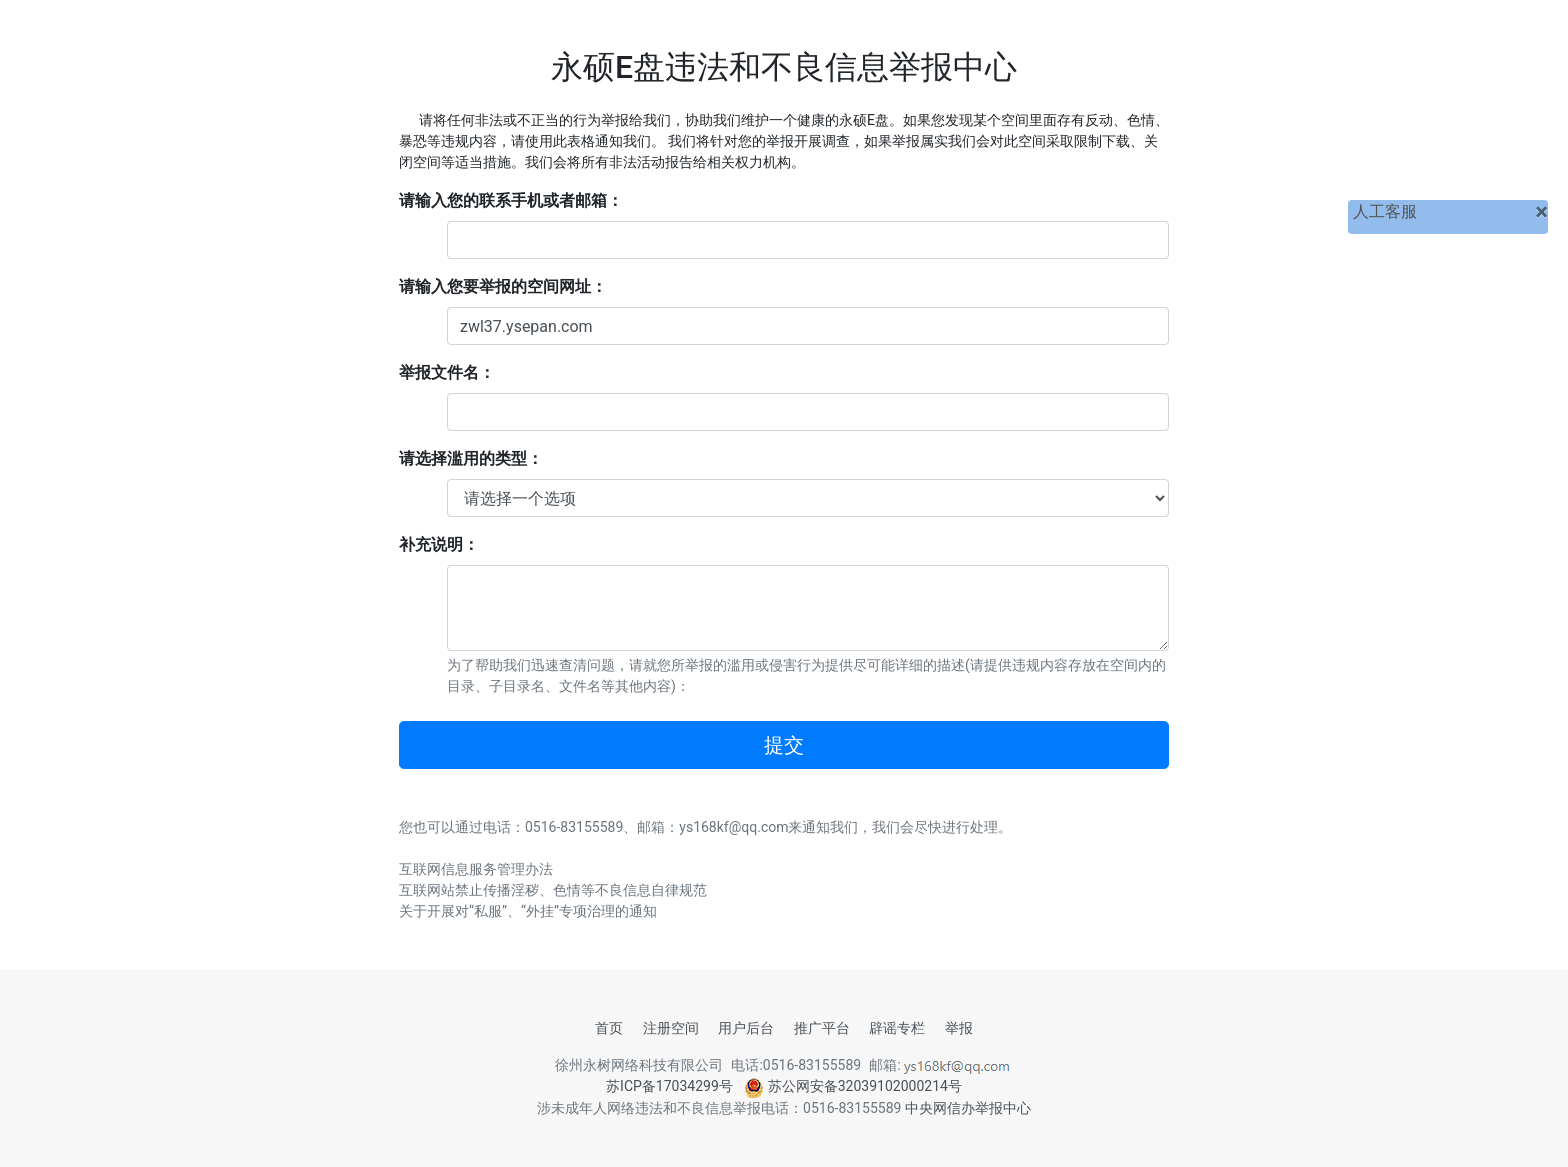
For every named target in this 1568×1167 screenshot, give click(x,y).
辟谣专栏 (897, 1028)
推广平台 (822, 1028)
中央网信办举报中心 (968, 1108)
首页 (609, 1028)
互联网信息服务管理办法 (476, 869)
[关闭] (1541, 212)
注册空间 (671, 1028)
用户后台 (746, 1028)
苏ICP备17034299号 (669, 1086)
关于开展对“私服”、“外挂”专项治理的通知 (528, 911)
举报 (959, 1028)
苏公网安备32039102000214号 (853, 1086)
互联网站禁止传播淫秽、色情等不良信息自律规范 (553, 890)
